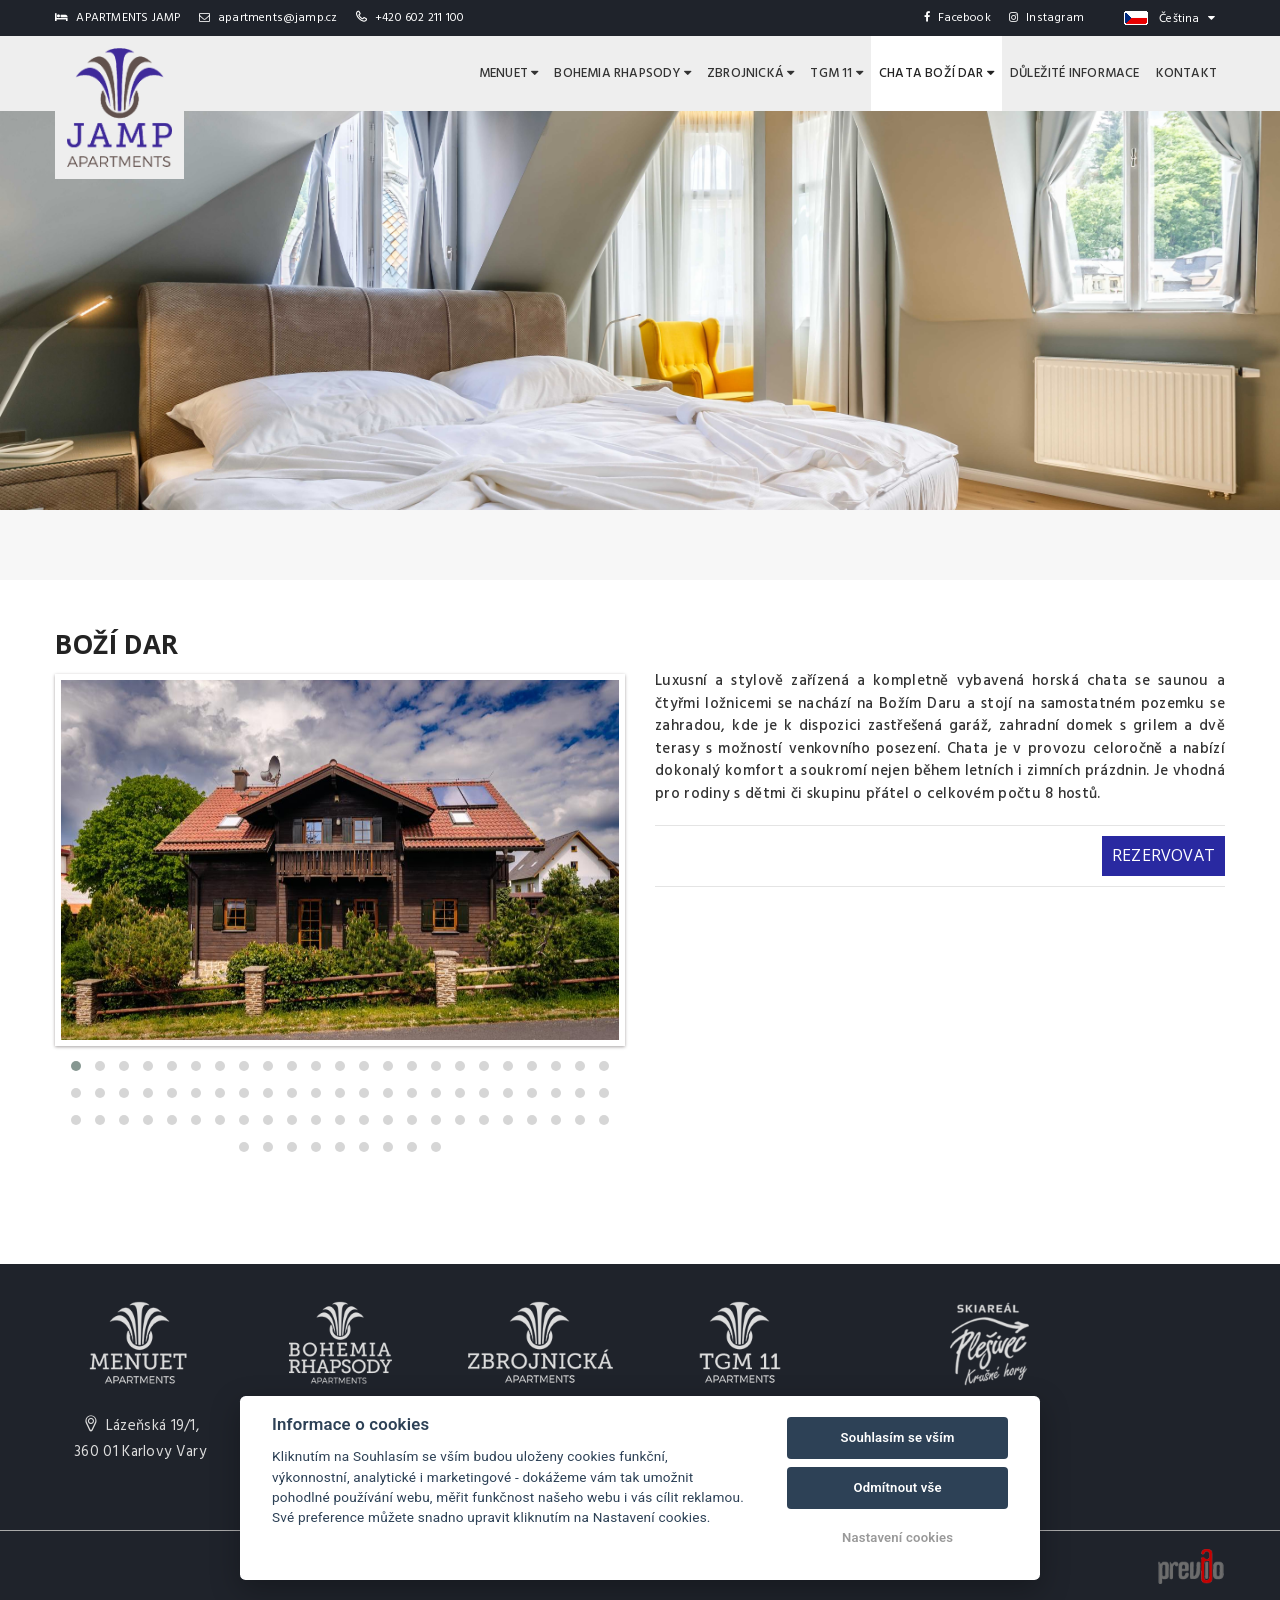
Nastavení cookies (897, 1537)
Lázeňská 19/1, (140, 1439)
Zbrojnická (750, 73)
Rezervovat (1163, 855)
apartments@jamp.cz (268, 18)
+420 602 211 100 (419, 18)
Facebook (957, 18)
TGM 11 (836, 73)
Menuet (509, 73)
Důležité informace (1075, 73)
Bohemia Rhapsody (622, 73)
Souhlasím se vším (898, 1437)
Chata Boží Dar (936, 73)
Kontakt (1186, 73)
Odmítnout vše (897, 1487)
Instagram (1046, 18)
